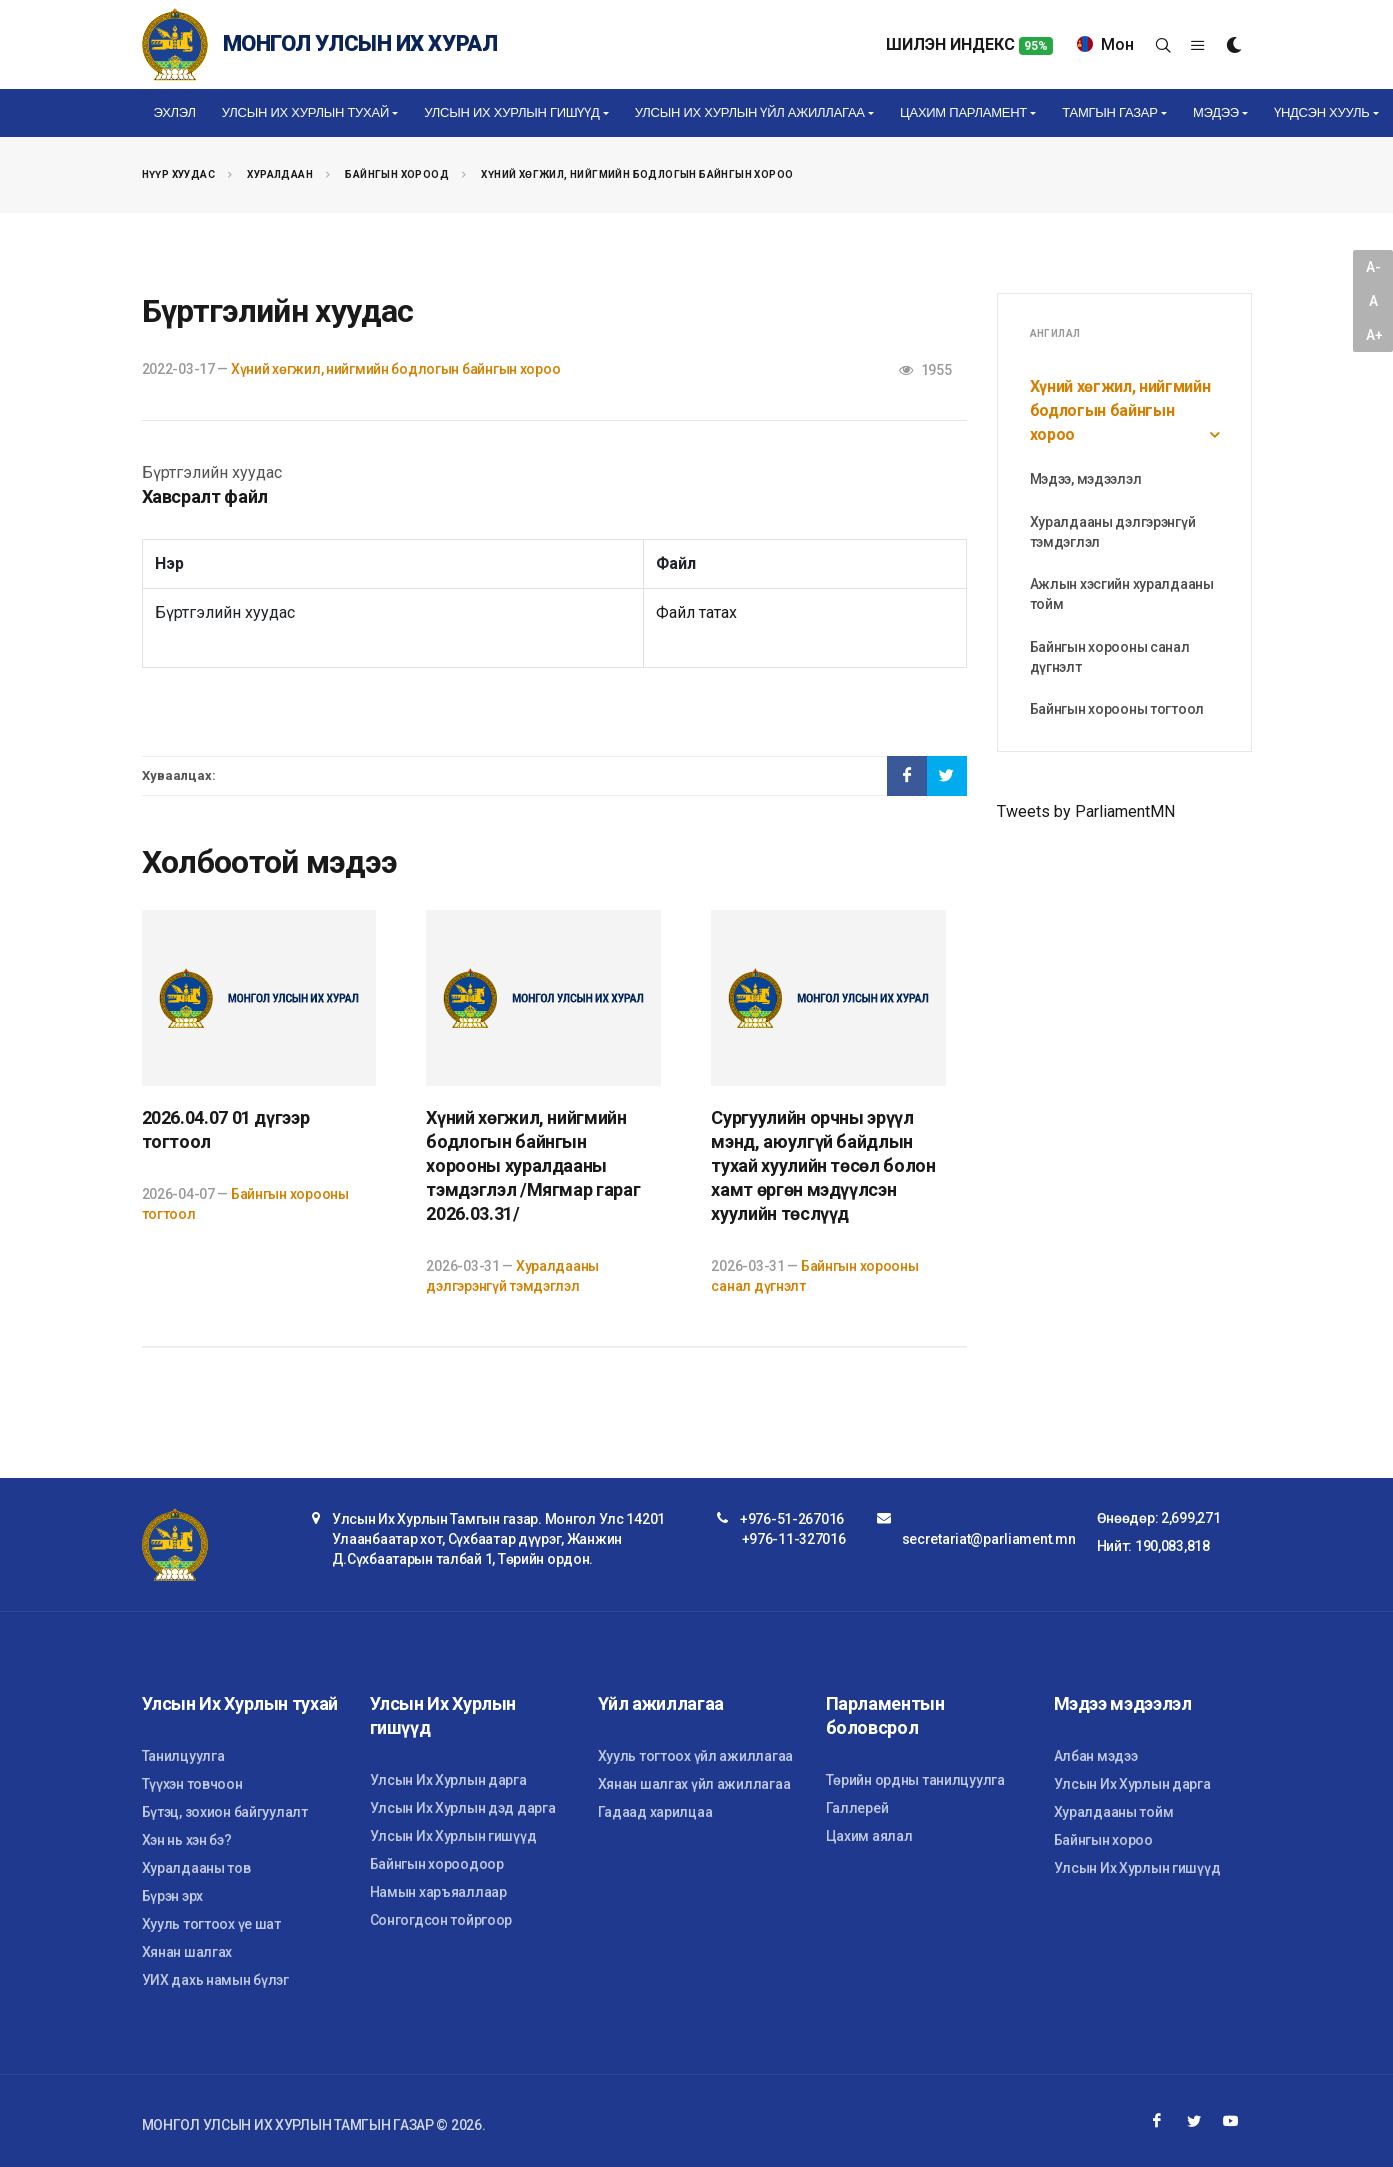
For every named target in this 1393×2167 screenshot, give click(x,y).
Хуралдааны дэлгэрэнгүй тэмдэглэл (1113, 532)
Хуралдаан (280, 174)
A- (1373, 267)
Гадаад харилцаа (655, 1812)
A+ (1374, 335)
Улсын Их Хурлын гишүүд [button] (511, 112)
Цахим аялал (869, 1836)
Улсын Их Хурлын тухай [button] (305, 112)
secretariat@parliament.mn (989, 1539)
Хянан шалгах (187, 1952)
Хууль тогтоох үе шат (211, 1924)
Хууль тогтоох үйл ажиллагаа (695, 1756)
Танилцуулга (183, 1756)
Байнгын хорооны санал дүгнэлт (1110, 657)
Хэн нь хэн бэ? (187, 1840)
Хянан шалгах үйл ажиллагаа (694, 1784)
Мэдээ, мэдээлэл (1086, 479)
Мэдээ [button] (1216, 112)
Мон (1105, 44)
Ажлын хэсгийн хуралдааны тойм (1122, 594)
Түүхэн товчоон (192, 1784)
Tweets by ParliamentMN (1086, 811)
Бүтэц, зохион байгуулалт (225, 1812)
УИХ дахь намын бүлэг (215, 1980)
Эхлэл (175, 112)
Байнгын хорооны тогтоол (1117, 709)
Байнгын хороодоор (437, 1864)
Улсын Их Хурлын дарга (448, 1780)
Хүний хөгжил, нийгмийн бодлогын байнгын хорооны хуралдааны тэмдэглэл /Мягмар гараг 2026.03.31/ (533, 1165)
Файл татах (696, 612)
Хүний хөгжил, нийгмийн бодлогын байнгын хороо (637, 174)
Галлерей (857, 1808)
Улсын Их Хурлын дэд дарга (463, 1808)
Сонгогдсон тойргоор (441, 1920)
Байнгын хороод (397, 174)
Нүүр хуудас (178, 174)
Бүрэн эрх (172, 1896)
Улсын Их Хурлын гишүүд (453, 1836)
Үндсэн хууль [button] (1321, 112)
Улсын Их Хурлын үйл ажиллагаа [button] (750, 112)
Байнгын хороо (1103, 1840)
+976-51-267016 (792, 1519)
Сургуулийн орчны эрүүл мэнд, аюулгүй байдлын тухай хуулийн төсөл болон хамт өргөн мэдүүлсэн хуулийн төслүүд (823, 1165)
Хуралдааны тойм (1114, 1812)
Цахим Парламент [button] (963, 112)
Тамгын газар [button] (1109, 112)
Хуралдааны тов (196, 1868)
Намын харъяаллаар (438, 1892)
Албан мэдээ (1096, 1756)
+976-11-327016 (794, 1539)
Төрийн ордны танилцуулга (915, 1780)
